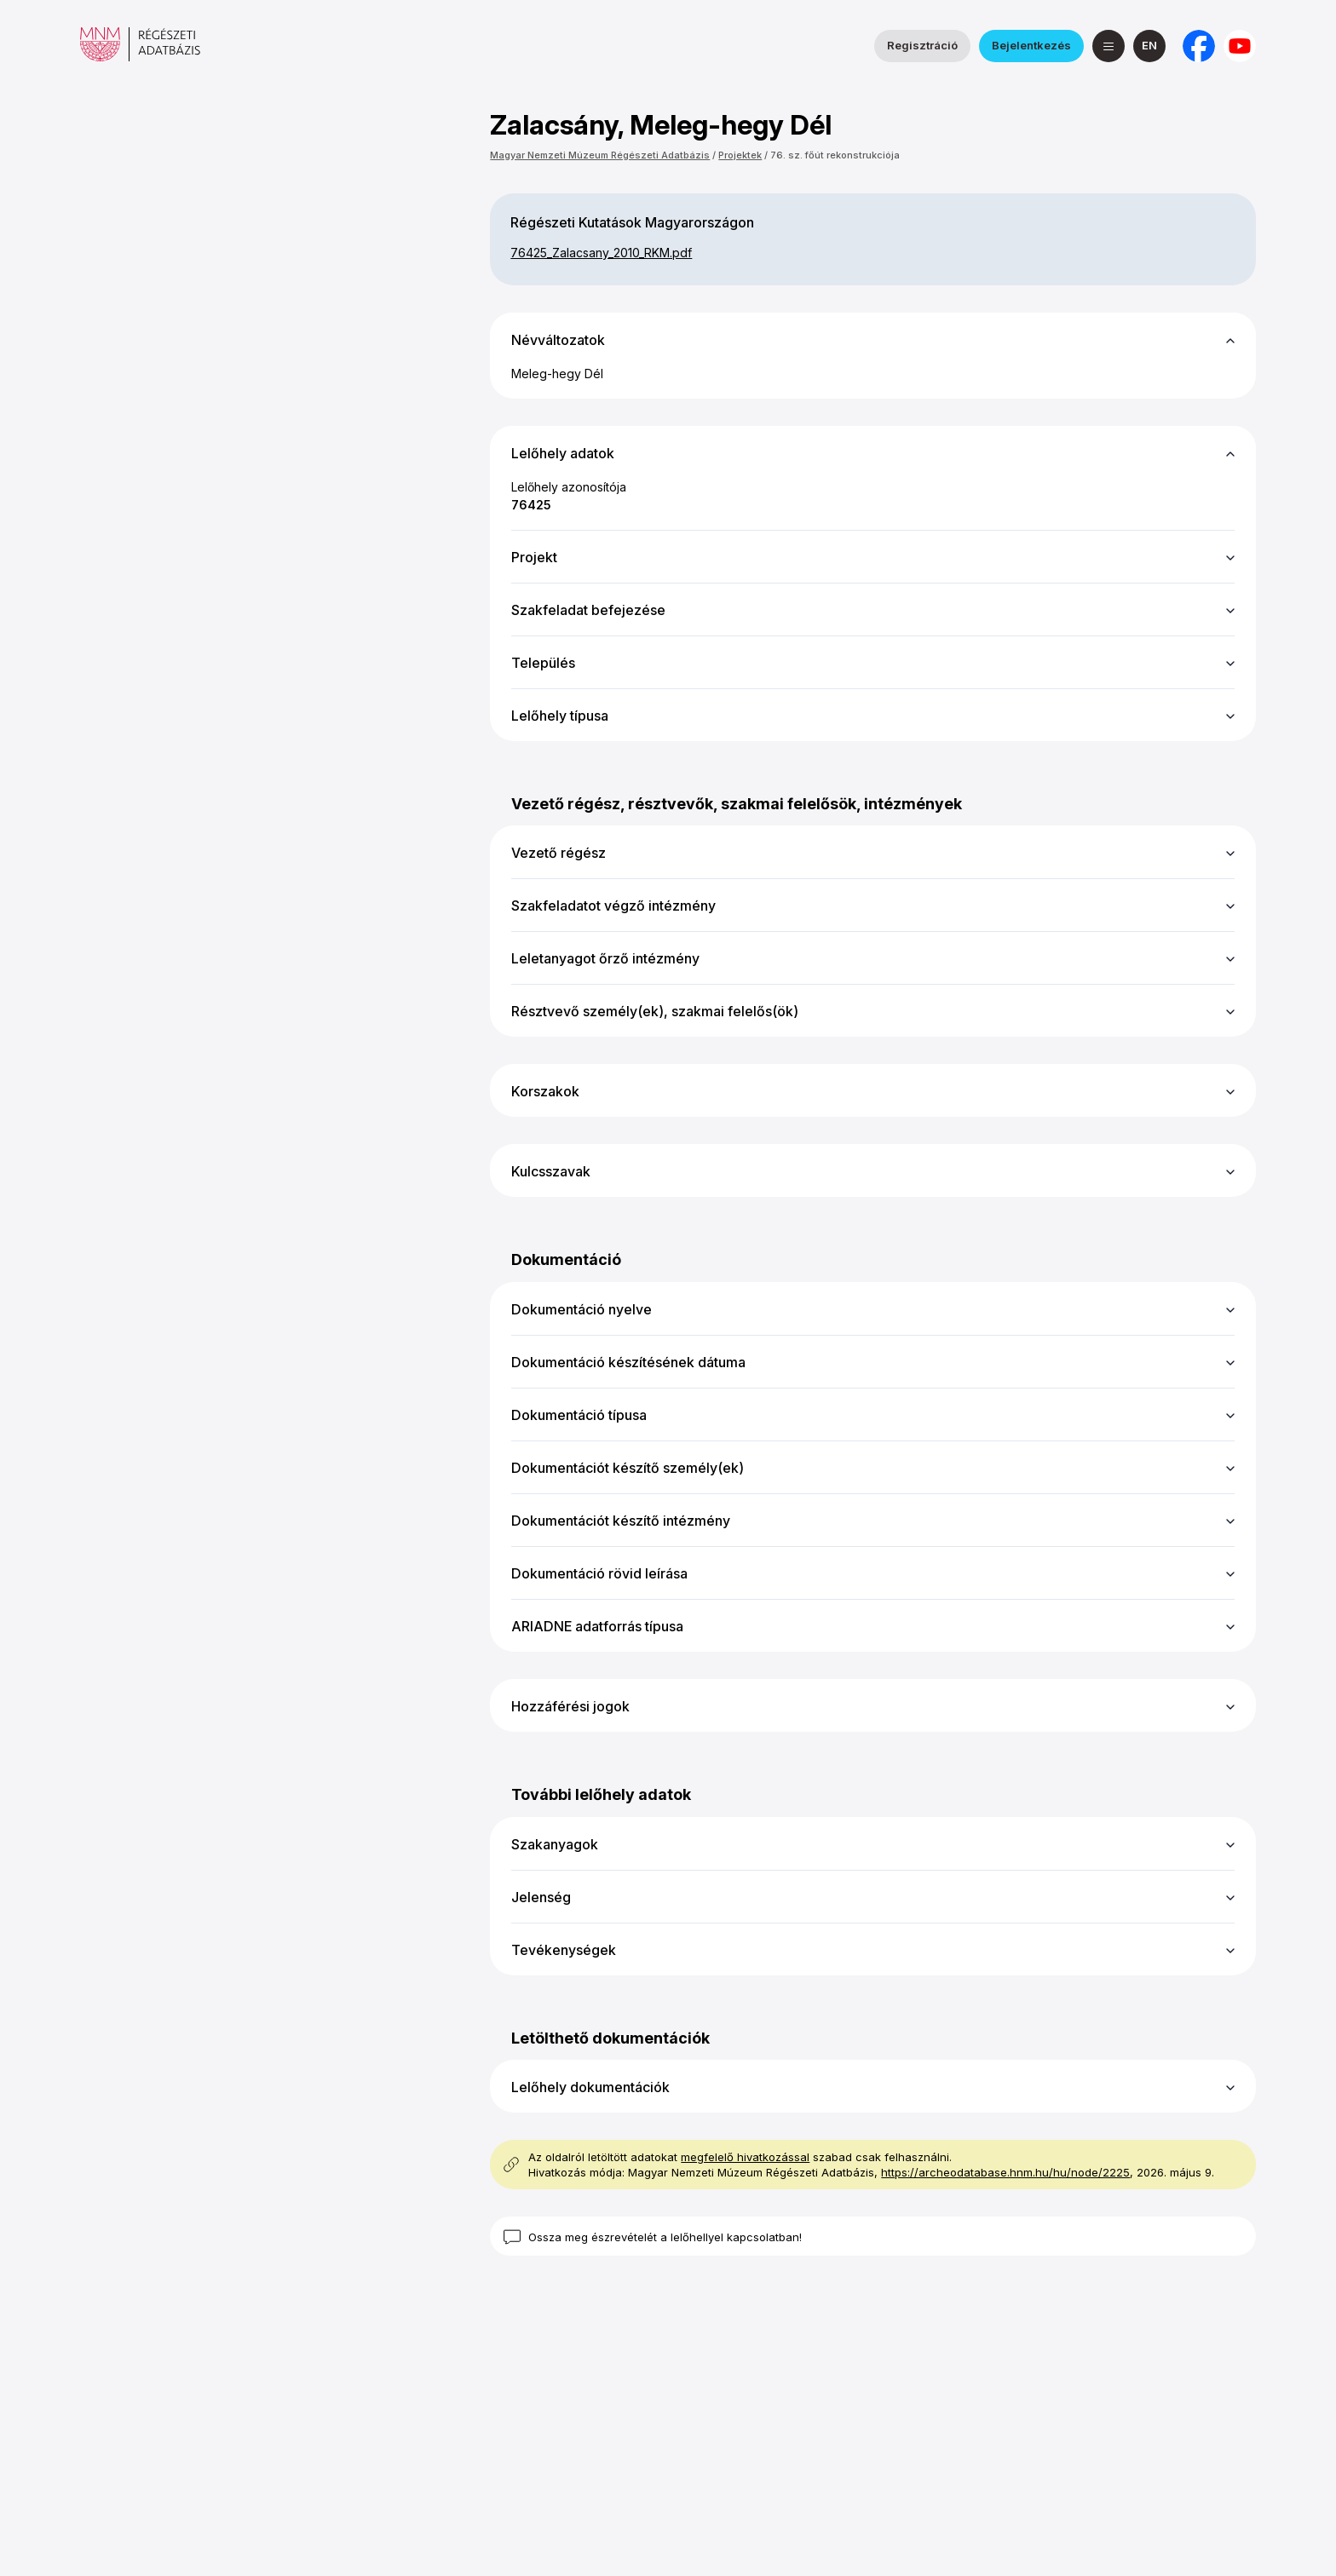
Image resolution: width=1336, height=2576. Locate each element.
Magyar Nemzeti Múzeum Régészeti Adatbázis (600, 155)
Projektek (740, 155)
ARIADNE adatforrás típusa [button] (597, 1626)
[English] (1149, 46)
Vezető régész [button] (558, 852)
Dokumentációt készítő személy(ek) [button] (627, 1467)
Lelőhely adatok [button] (562, 453)
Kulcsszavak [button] (550, 1171)
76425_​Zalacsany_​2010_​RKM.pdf (601, 252)
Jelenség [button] (541, 1897)
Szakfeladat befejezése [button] (588, 609)
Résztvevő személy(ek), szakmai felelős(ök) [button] (654, 1011)
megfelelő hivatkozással (745, 2157)
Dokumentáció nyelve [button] (581, 1309)
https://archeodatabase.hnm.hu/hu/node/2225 (1005, 2172)
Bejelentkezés (1031, 45)
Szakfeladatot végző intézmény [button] (613, 905)
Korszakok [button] (545, 1091)
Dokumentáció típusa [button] (579, 1414)
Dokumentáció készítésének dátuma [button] (628, 1362)
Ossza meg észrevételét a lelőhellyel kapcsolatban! (665, 2237)
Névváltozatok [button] (558, 339)
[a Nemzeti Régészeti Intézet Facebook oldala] (1199, 46)
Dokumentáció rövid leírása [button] (599, 1573)
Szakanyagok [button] (554, 1844)
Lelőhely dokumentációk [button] (590, 2087)
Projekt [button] (534, 557)
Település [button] (543, 662)
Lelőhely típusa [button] (559, 715)
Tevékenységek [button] (563, 1949)
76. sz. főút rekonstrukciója (835, 155)
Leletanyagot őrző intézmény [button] (605, 958)
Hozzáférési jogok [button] (570, 1706)
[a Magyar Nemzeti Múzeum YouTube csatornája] (1240, 46)
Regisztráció (922, 45)
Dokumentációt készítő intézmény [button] (620, 1520)
